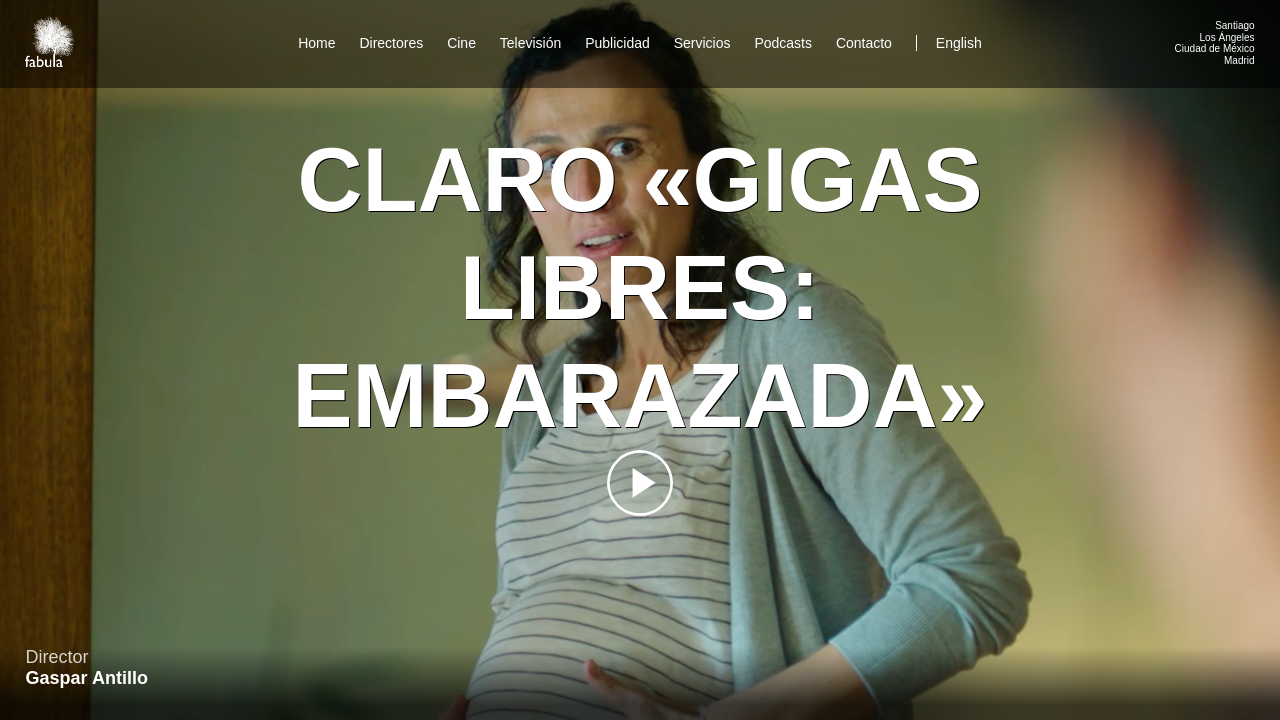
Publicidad (617, 43)
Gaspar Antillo (87, 678)
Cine (461, 43)
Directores (391, 43)
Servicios (702, 43)
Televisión (530, 43)
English (959, 43)
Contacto (864, 43)
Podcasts (783, 43)
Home (316, 43)
